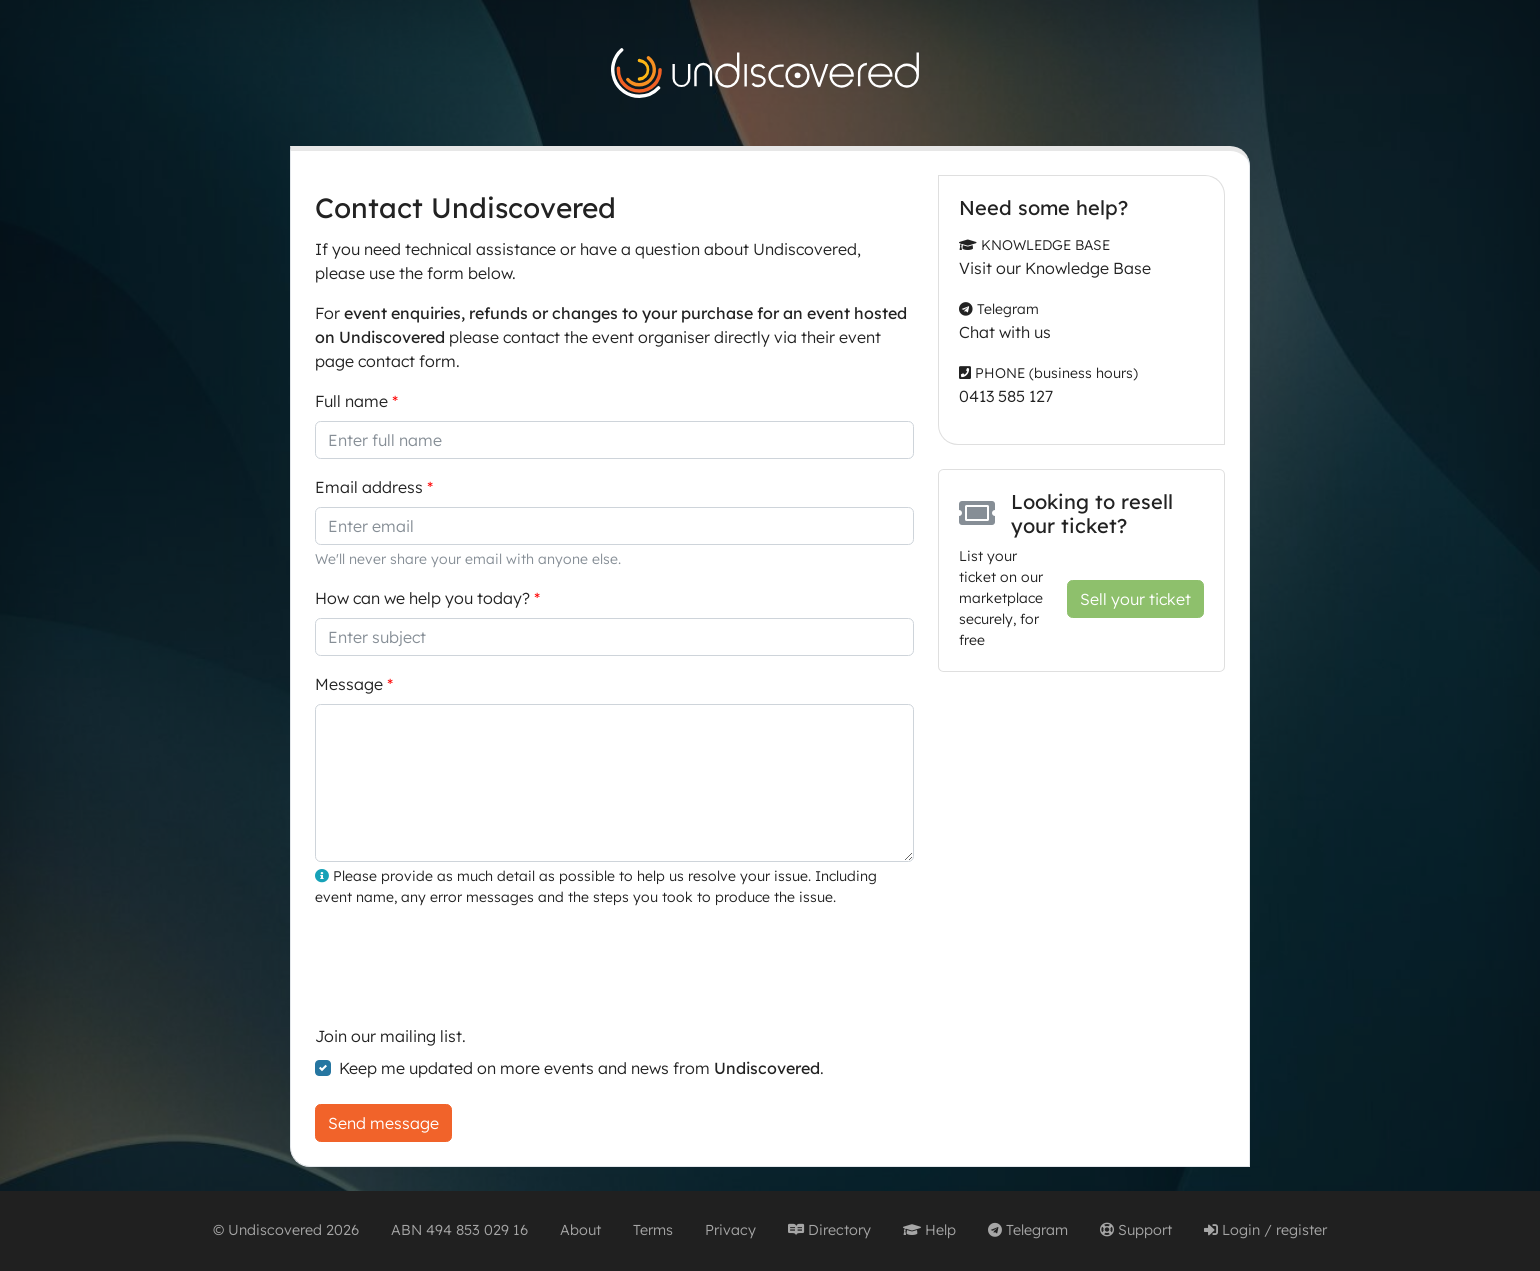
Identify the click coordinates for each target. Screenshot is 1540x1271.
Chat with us (1005, 332)
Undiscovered (275, 1230)
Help (929, 1230)
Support (1136, 1230)
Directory (829, 1230)
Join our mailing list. (390, 1036)
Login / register (1265, 1230)
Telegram (1028, 1230)
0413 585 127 (1006, 396)
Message (349, 684)
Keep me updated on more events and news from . (581, 1068)
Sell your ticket (1135, 599)
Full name (351, 401)
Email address (369, 487)
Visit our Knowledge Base (1055, 268)
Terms (653, 1230)
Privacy (730, 1230)
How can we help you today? (422, 598)
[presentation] (467, 963)
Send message (383, 1123)
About (580, 1230)
